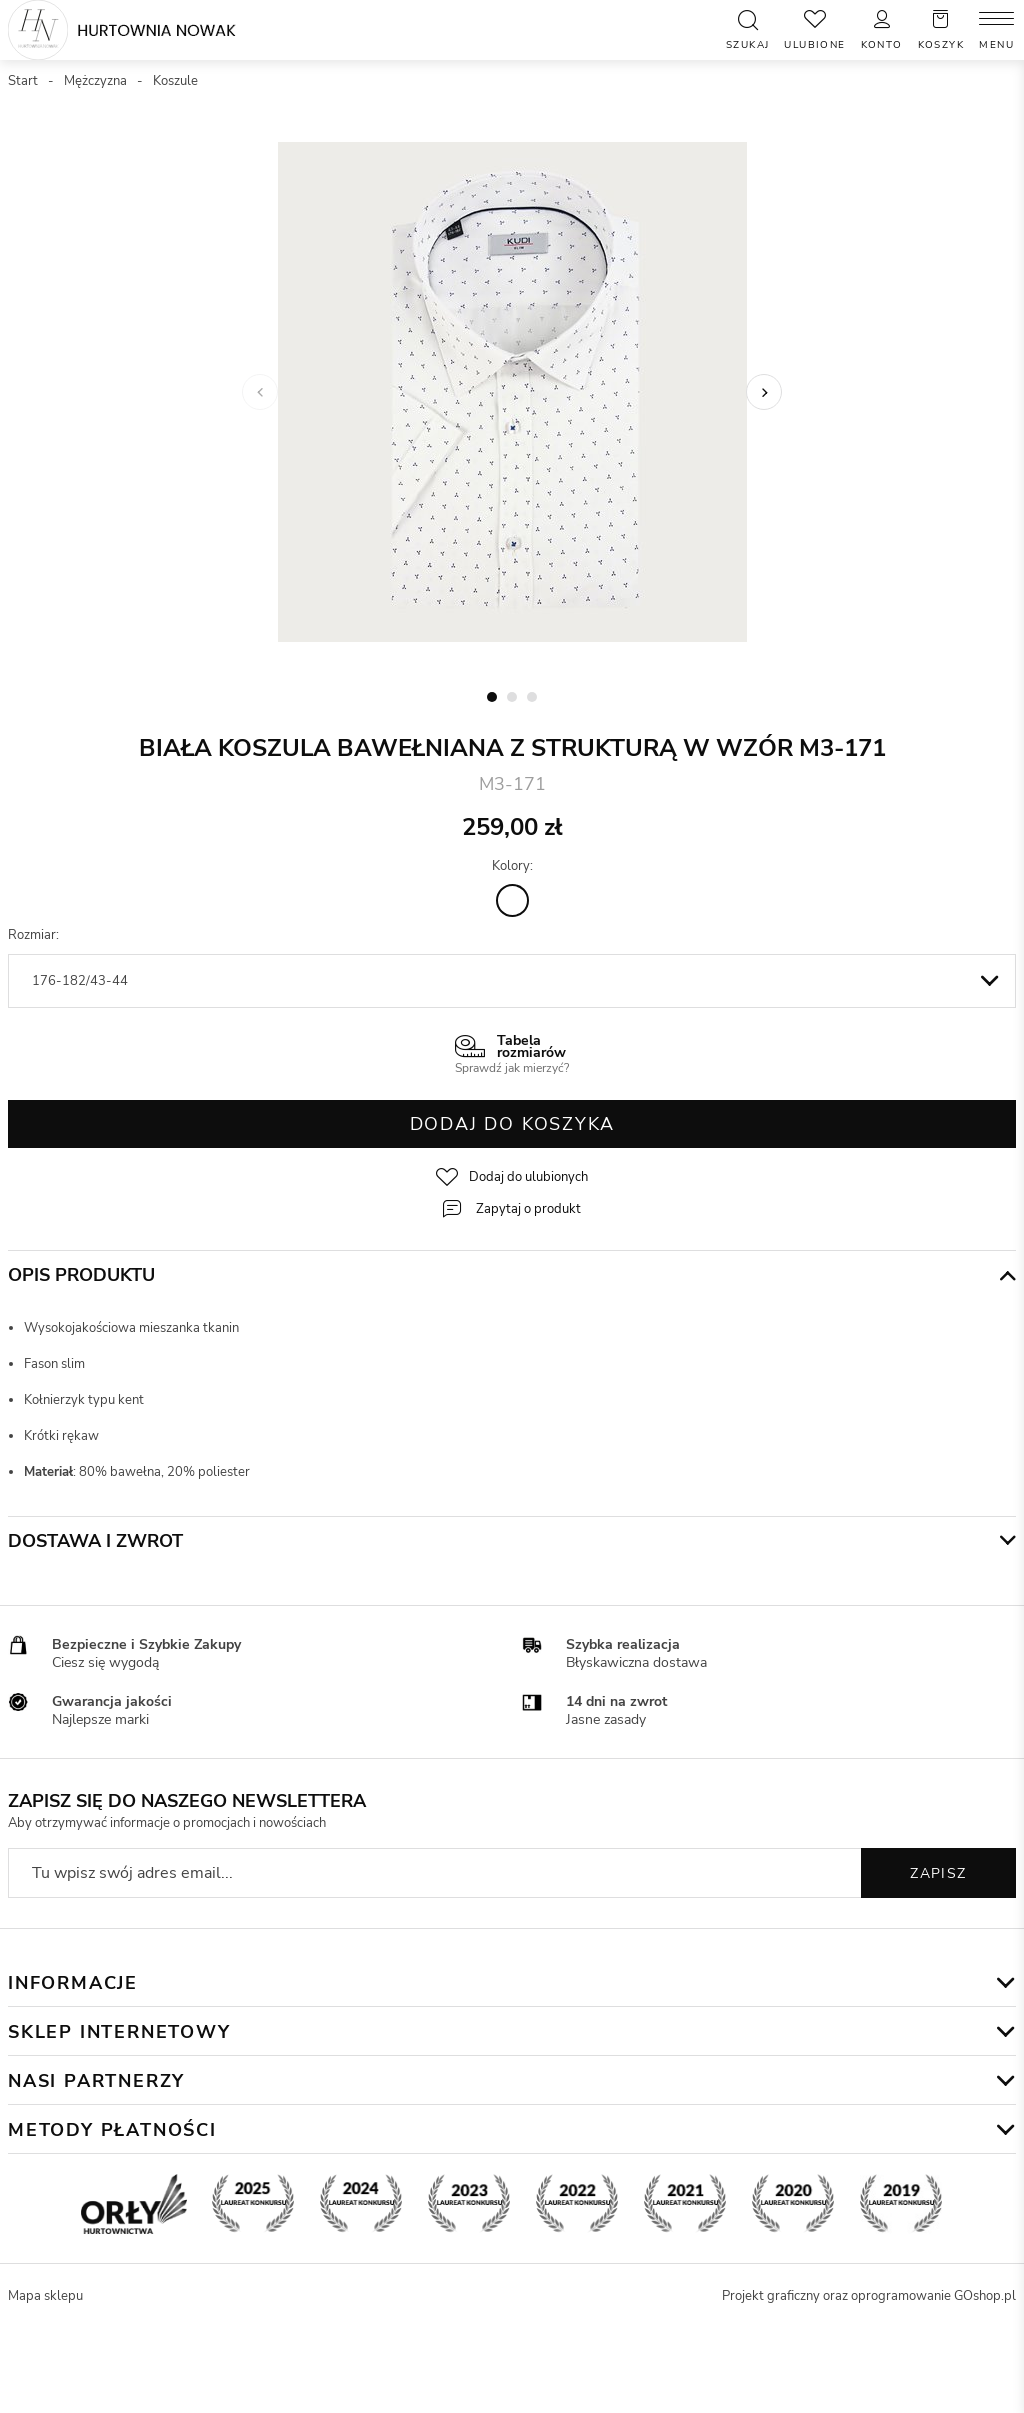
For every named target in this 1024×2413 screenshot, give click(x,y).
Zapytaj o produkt (528, 1209)
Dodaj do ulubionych (528, 1177)
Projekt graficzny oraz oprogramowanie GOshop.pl (869, 2296)
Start (23, 81)
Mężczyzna (95, 81)
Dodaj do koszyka (512, 1124)
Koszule (175, 81)
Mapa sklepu (45, 2296)
